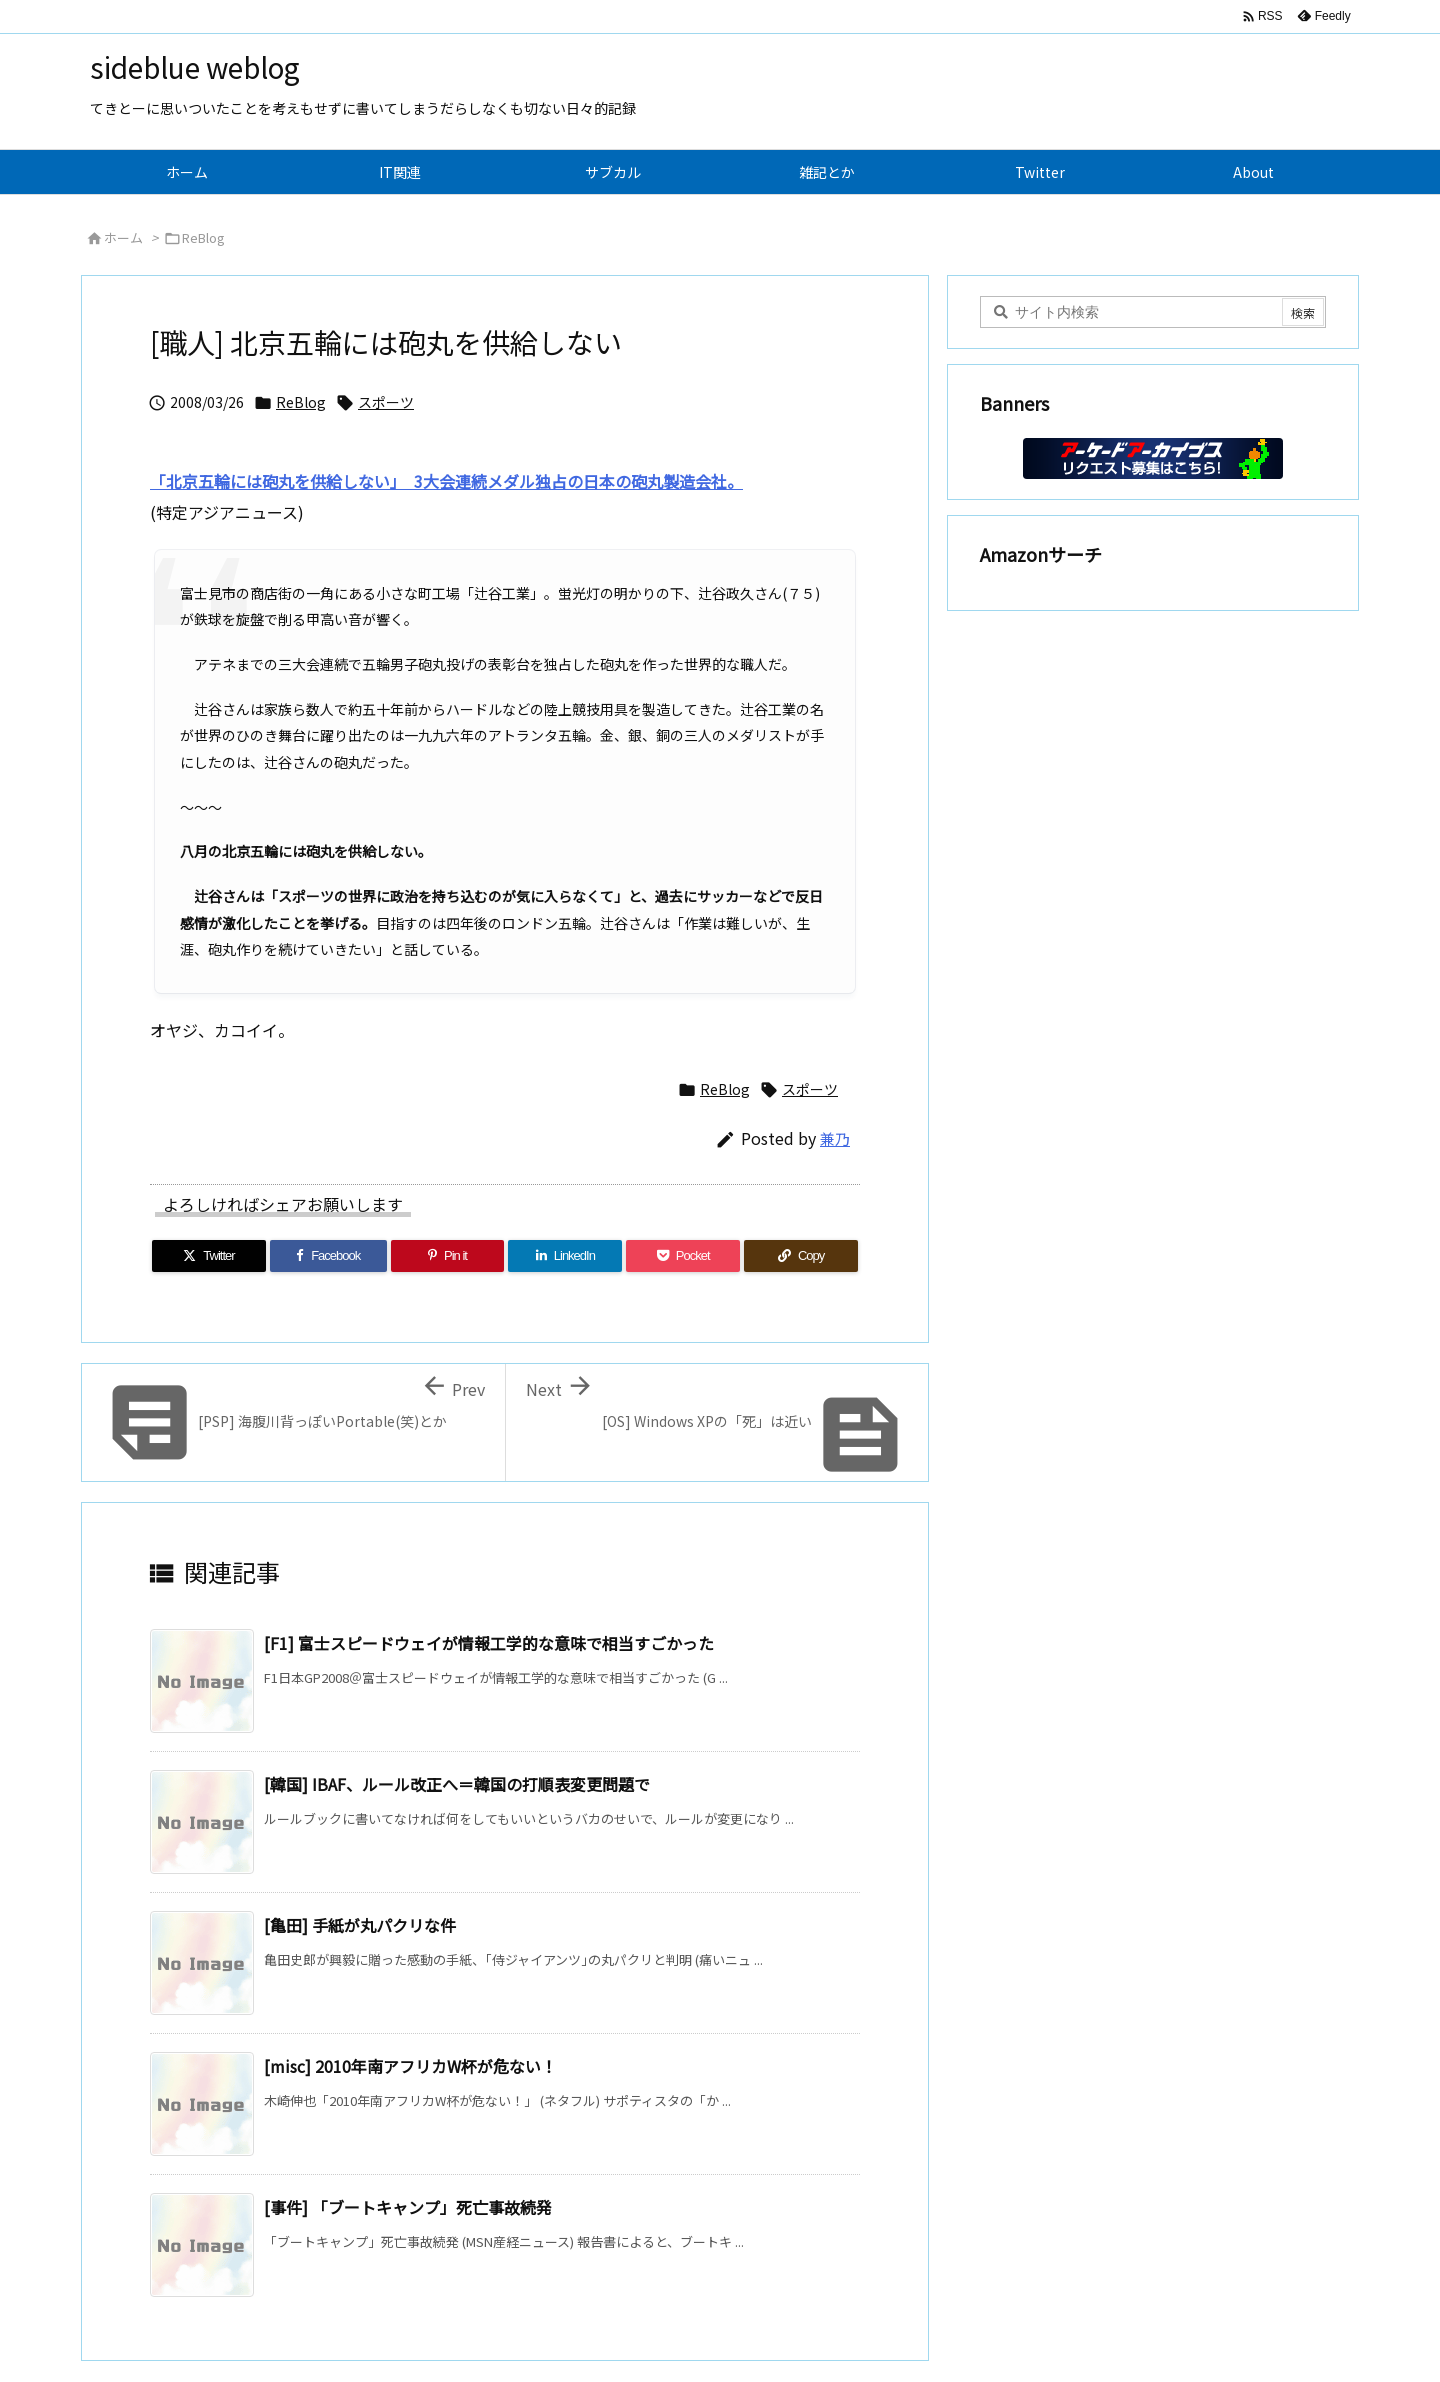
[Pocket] (683, 1256)
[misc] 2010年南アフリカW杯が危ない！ (410, 2066)
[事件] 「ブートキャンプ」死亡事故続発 (408, 2207)
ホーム (123, 237)
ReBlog (203, 237)
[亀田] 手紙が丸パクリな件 (360, 1925)
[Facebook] (328, 1256)
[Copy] (801, 1256)
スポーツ (386, 402)
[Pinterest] (448, 1256)
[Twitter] (209, 1256)
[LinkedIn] (565, 1256)
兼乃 (835, 1138)
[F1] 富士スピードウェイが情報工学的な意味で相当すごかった (489, 1643)
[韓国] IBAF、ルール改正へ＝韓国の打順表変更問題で (457, 1784)
